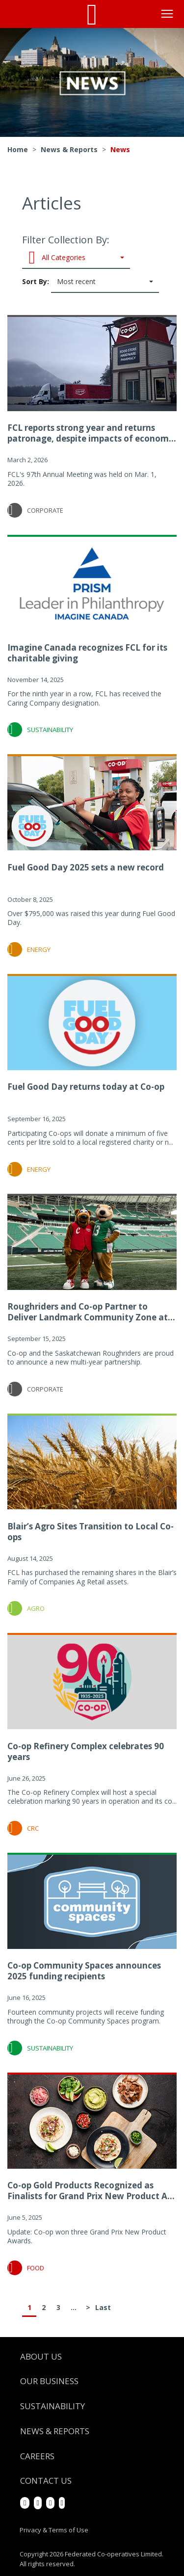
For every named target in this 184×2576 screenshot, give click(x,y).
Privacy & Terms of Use (54, 2529)
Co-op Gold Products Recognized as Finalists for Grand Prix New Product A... (91, 2191)
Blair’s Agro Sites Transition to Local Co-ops (90, 1532)
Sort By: (90, 282)
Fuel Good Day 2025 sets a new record (85, 867)
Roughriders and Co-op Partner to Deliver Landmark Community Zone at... (91, 1312)
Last (102, 2307)
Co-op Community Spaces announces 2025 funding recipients (84, 1971)
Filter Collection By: (76, 251)
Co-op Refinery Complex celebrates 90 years (85, 1751)
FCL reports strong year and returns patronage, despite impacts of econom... (91, 433)
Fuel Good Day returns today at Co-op (85, 1086)
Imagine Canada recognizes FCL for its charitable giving (87, 653)
